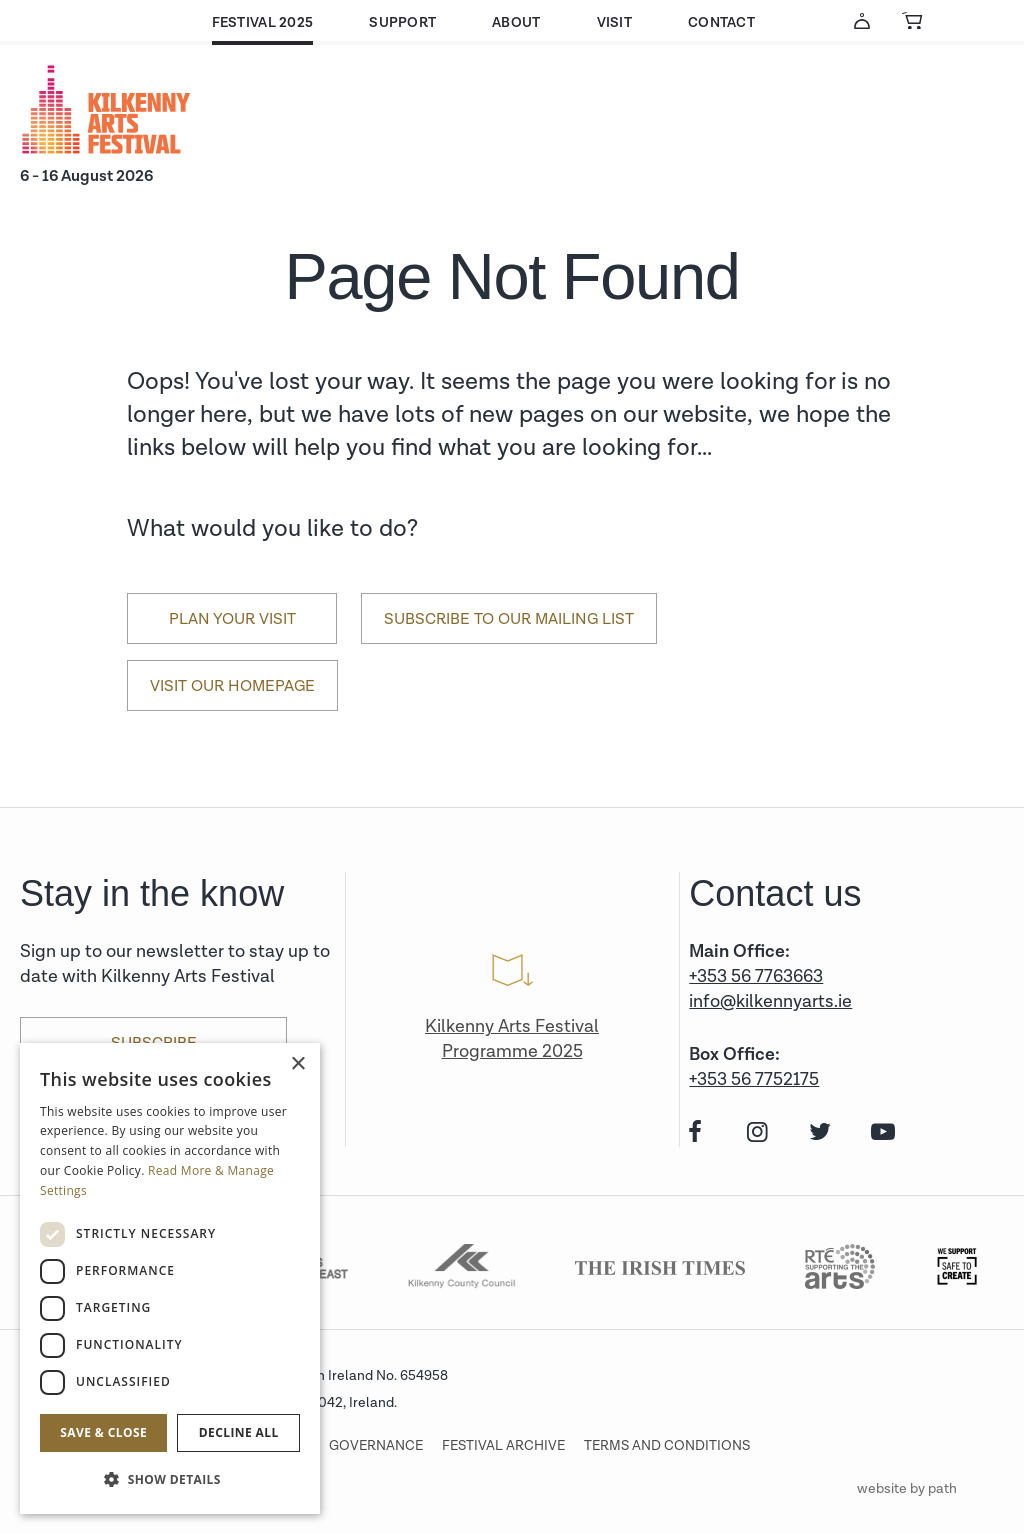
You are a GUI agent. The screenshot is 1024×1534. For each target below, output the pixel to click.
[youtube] (880, 1133)
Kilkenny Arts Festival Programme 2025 (512, 1039)
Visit (614, 22)
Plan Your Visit (232, 619)
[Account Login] (862, 21)
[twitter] (818, 1133)
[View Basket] (912, 21)
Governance (376, 1445)
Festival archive (503, 1445)
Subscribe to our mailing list (509, 619)
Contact (721, 22)
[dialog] (170, 1278)
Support (402, 22)
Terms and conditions (667, 1445)
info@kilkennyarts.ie (770, 1001)
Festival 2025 (263, 22)
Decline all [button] (239, 1432)
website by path (907, 1488)
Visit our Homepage (232, 686)
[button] (170, 1479)
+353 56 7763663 (756, 976)
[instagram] (755, 1133)
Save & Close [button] (103, 1432)
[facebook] (692, 1133)
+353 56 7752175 (754, 1079)
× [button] (297, 1064)
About (516, 22)
